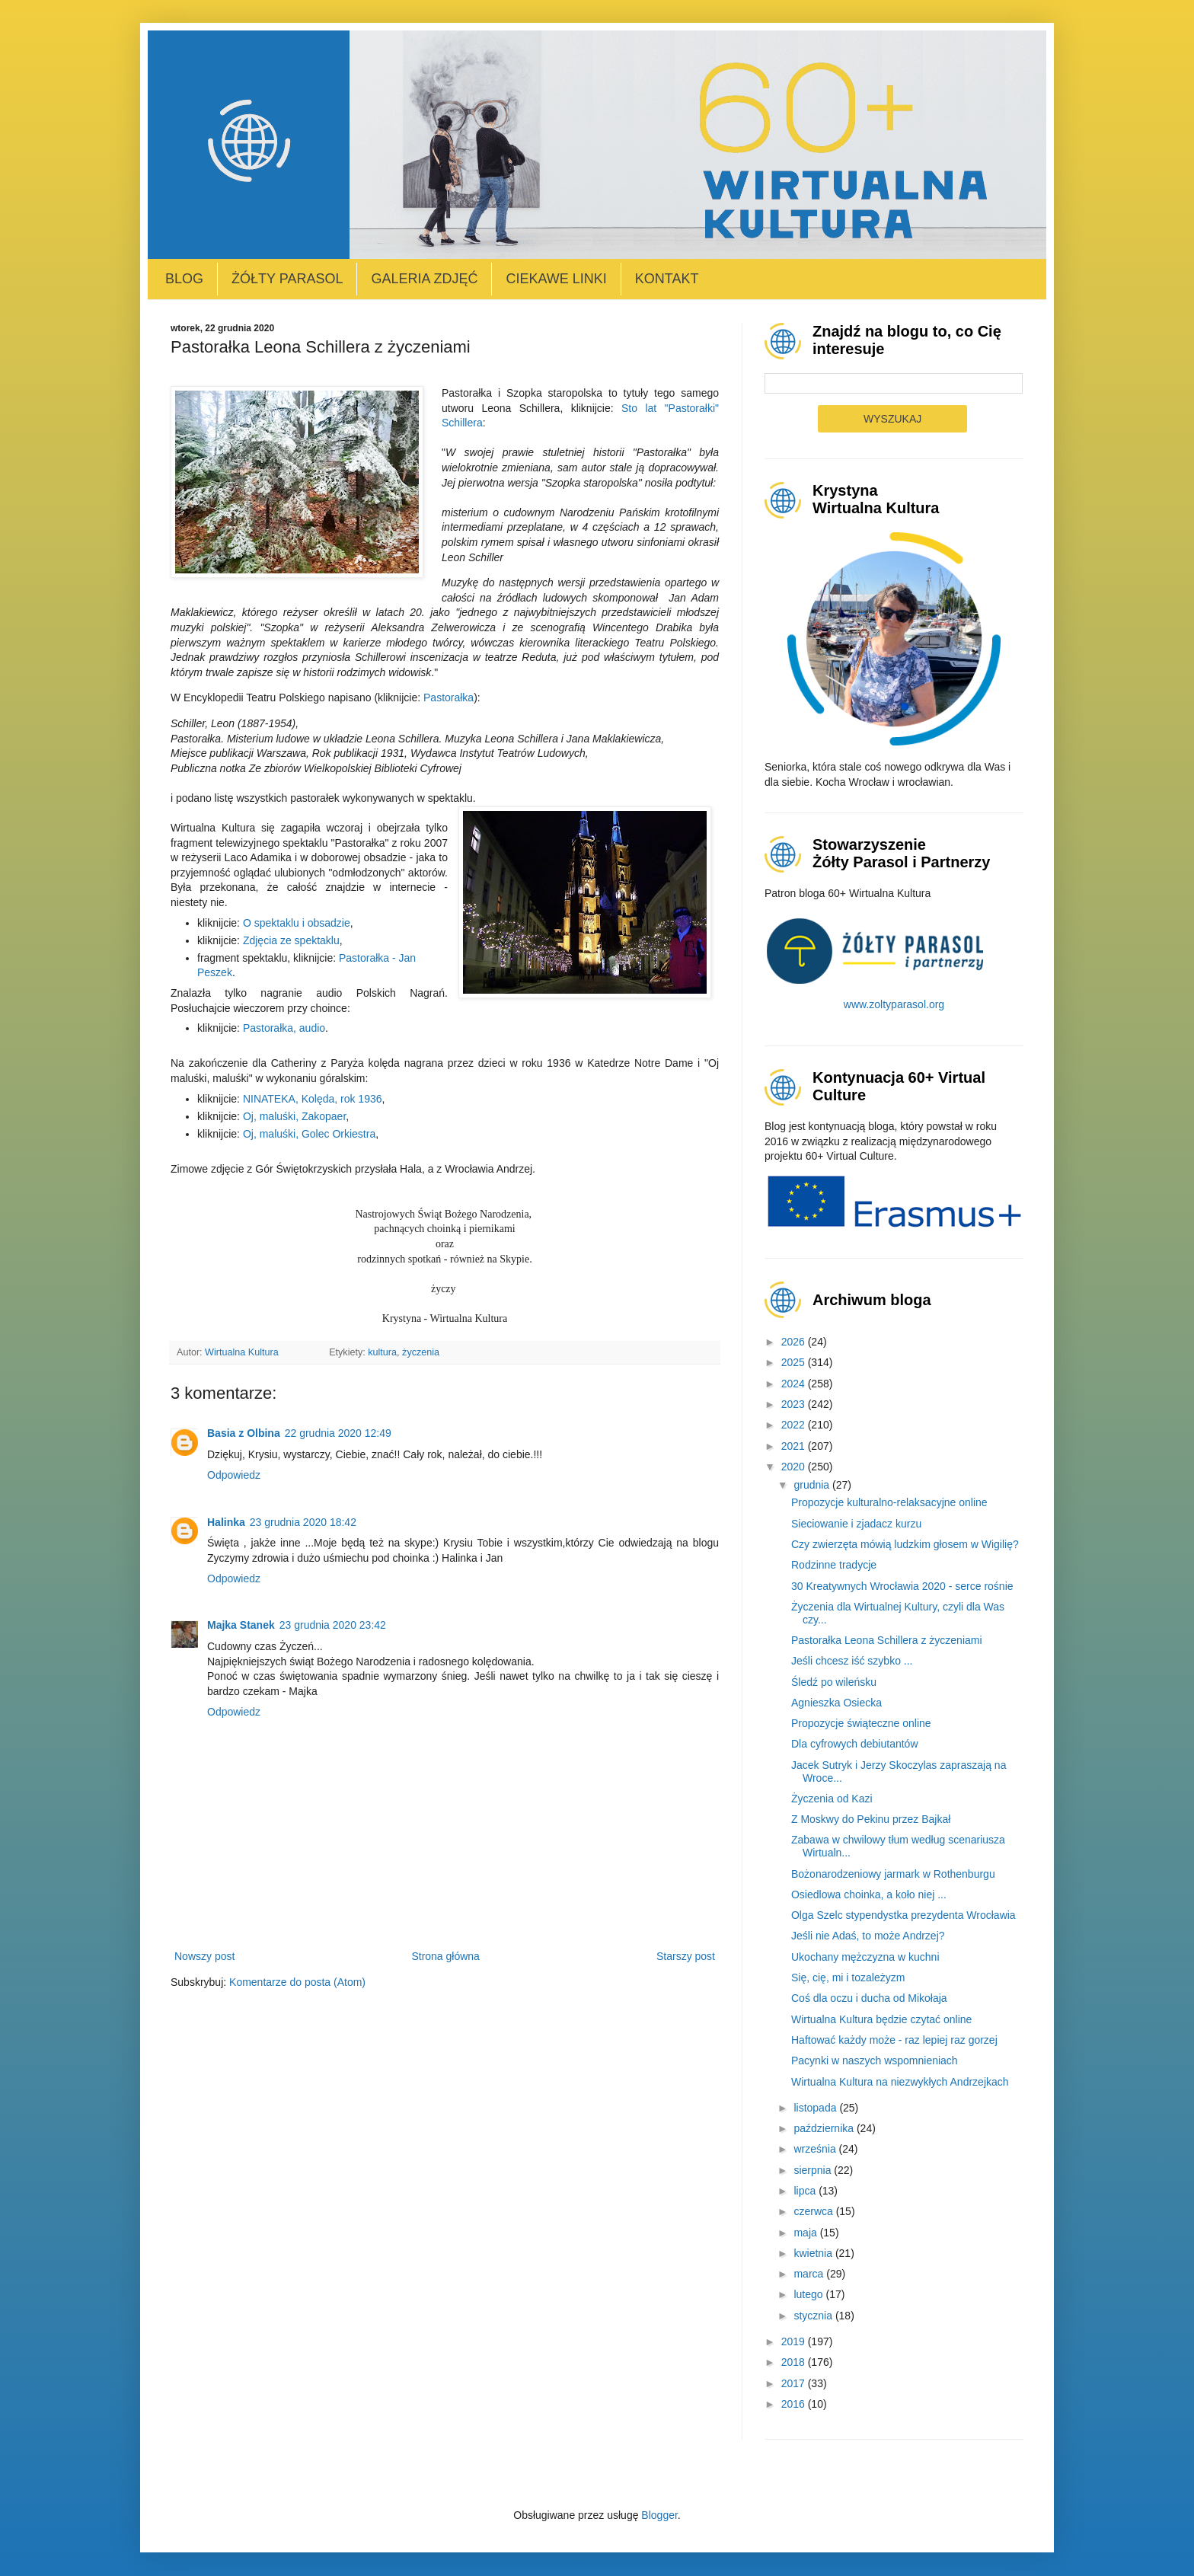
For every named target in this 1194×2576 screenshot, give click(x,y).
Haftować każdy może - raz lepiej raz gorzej (894, 2040)
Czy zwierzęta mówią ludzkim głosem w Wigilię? (905, 1544)
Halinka (226, 1522)
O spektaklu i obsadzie (296, 923)
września (815, 2149)
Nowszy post (204, 1956)
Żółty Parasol (287, 278)
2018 (794, 2362)
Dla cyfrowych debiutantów (854, 1744)
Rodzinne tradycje (833, 1565)
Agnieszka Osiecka (836, 1703)
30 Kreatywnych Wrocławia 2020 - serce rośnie (902, 1586)
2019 (794, 2341)
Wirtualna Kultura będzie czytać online (881, 2019)
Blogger (659, 2515)
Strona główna (445, 1956)
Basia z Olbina (243, 1433)
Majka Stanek (241, 1625)
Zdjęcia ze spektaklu (291, 940)
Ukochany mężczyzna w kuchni (865, 1957)
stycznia (814, 2315)
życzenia (420, 1352)
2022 (794, 1425)
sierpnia (813, 2170)
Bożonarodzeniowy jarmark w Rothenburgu (893, 1874)
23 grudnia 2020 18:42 (303, 1522)
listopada (816, 2108)
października (825, 2128)
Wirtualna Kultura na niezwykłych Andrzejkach (900, 2082)
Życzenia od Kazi (832, 1798)
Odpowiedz (233, 1475)
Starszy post (685, 1956)
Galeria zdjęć (424, 278)
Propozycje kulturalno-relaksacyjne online (889, 1502)
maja (806, 2232)
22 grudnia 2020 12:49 (338, 1433)
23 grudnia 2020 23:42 (332, 1625)
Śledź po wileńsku (833, 1682)
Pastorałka (448, 697)
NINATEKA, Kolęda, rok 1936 (312, 1099)
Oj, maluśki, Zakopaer (294, 1116)
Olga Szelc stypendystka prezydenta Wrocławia (903, 1915)
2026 (794, 1342)
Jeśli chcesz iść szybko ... (852, 1661)
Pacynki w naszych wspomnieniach (874, 2060)
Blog (184, 278)
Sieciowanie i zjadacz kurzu (856, 1524)
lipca (806, 2191)
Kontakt (667, 278)
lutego (809, 2294)
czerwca (814, 2211)
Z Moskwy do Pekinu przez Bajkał (870, 1819)
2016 (794, 2404)
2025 (794, 1362)
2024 (794, 1383)
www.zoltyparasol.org (894, 1004)
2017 (794, 2383)
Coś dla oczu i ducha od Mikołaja (869, 1998)
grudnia (812, 1485)
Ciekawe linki (556, 278)
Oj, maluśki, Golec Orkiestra (309, 1134)
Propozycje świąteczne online (861, 1723)
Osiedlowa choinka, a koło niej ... (869, 1894)
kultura (382, 1352)
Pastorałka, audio (284, 1028)
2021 (794, 1446)
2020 (794, 1466)
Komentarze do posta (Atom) (297, 1982)
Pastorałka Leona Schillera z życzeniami (886, 1640)
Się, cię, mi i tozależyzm (848, 1977)
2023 (794, 1404)
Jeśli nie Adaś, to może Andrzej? (868, 1936)
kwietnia (814, 2253)
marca (809, 2274)
